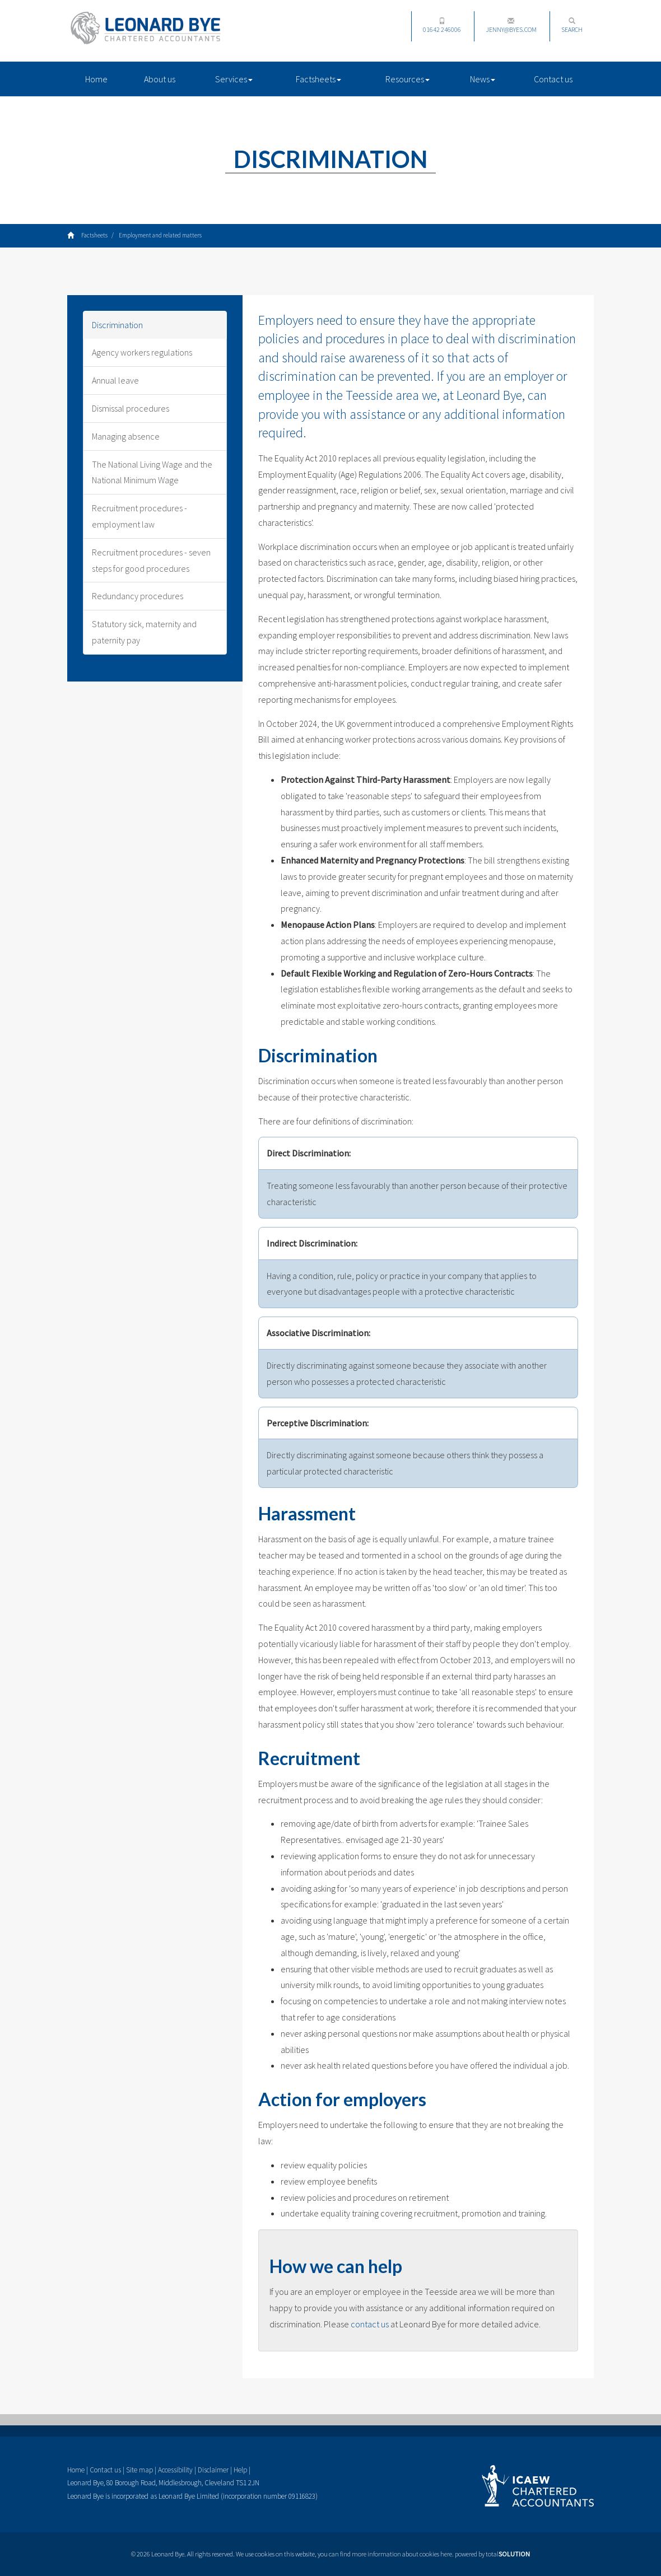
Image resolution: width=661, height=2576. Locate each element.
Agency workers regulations (142, 352)
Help (240, 2470)
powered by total (492, 2554)
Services (234, 79)
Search (572, 25)
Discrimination (117, 324)
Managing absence (126, 436)
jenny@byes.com (511, 25)
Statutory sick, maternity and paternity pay (144, 632)
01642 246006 (442, 25)
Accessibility (175, 2470)
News (482, 79)
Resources (407, 79)
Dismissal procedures (130, 408)
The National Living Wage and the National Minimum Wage (152, 472)
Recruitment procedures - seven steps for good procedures (151, 560)
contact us (370, 2324)
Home (96, 79)
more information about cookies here (402, 2554)
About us (159, 79)
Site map (139, 2470)
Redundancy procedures (137, 595)
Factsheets (318, 79)
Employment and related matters (160, 235)
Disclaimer (213, 2470)
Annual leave (115, 380)
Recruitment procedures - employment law (139, 516)
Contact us (553, 79)
